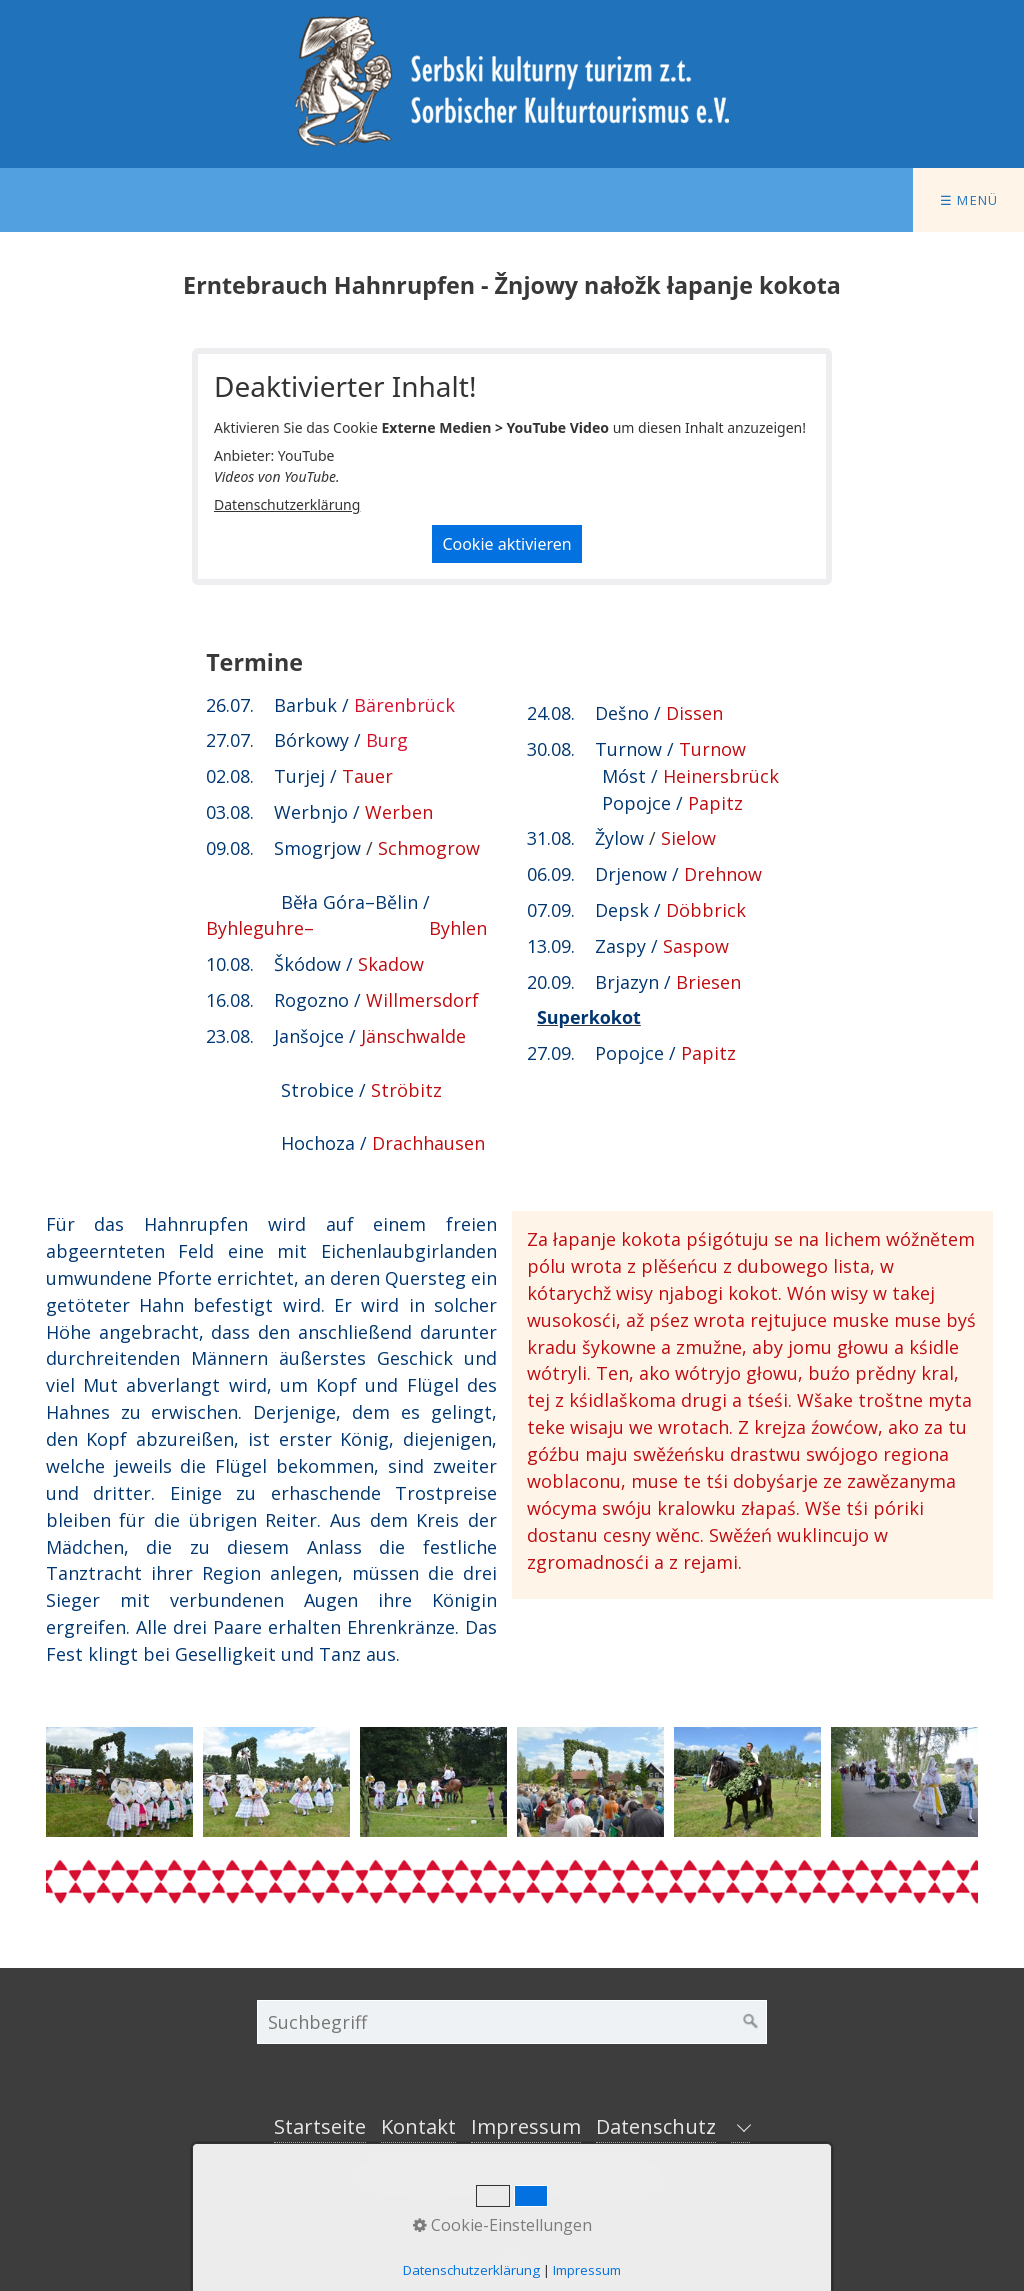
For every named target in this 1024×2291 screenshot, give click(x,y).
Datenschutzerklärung (287, 504)
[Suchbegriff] (512, 2022)
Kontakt (418, 2126)
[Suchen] (751, 2022)
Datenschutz (656, 2126)
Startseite (320, 2126)
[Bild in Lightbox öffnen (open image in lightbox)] (119, 1782)
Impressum (526, 2126)
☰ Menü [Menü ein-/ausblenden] (969, 200)
